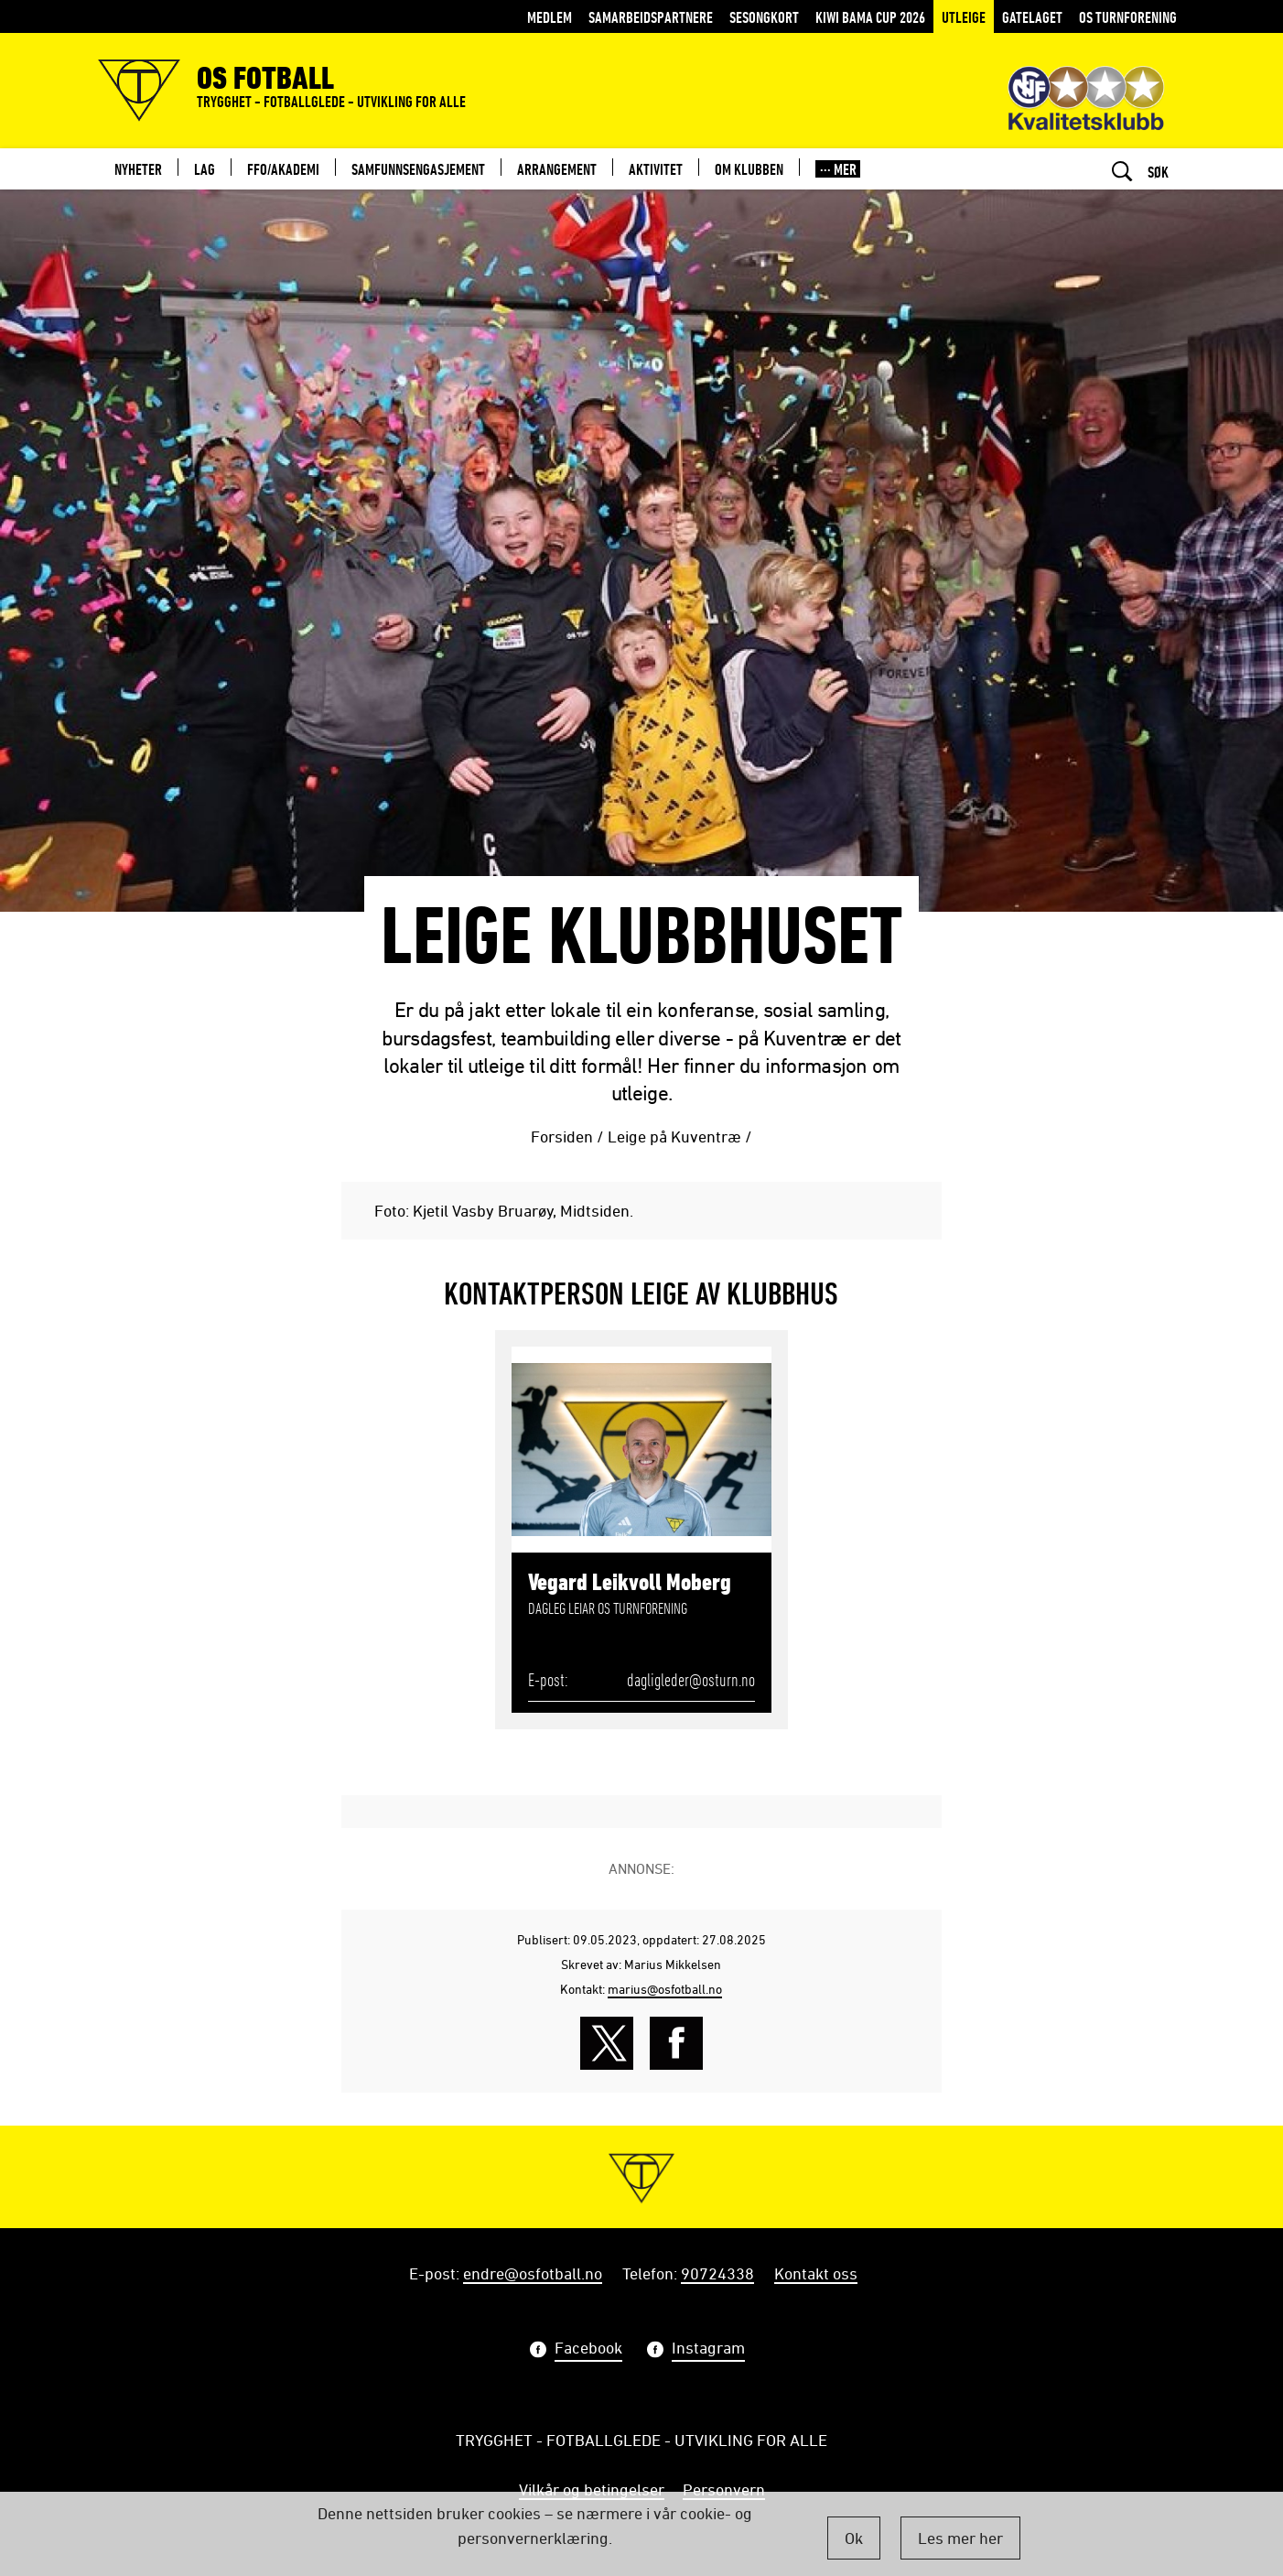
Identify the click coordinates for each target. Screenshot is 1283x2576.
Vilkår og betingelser (591, 2489)
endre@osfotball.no (532, 2273)
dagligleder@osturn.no (691, 1680)
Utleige (964, 17)
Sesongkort (764, 17)
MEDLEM (549, 17)
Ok (854, 2537)
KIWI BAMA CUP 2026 (870, 17)
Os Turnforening (1128, 17)
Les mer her (960, 2537)
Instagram (708, 2350)
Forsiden (562, 1136)
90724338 (717, 2273)
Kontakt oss (815, 2273)
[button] (838, 168)
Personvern (724, 2489)
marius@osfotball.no (665, 1989)
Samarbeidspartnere (650, 17)
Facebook (588, 2350)
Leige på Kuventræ (674, 1136)
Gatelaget (1032, 17)
